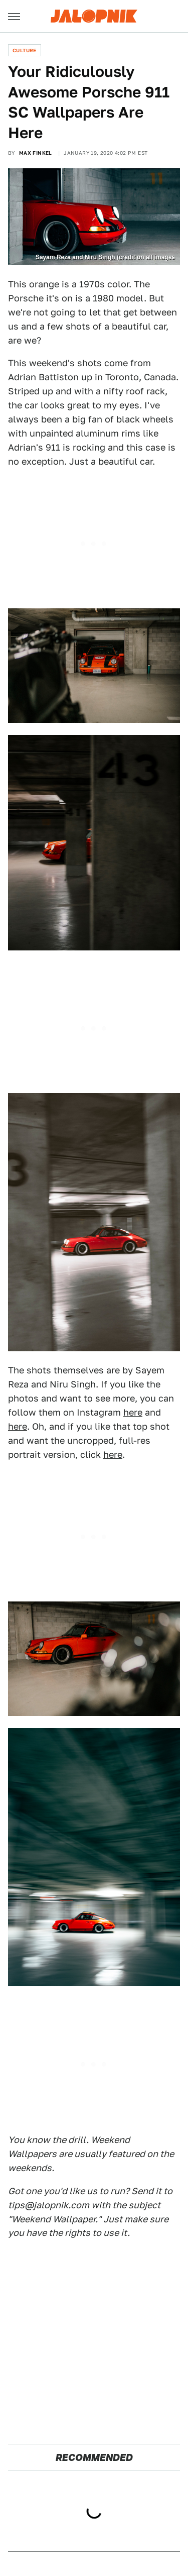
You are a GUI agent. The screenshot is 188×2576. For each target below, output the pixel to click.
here (132, 1412)
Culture (25, 50)
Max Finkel (35, 153)
